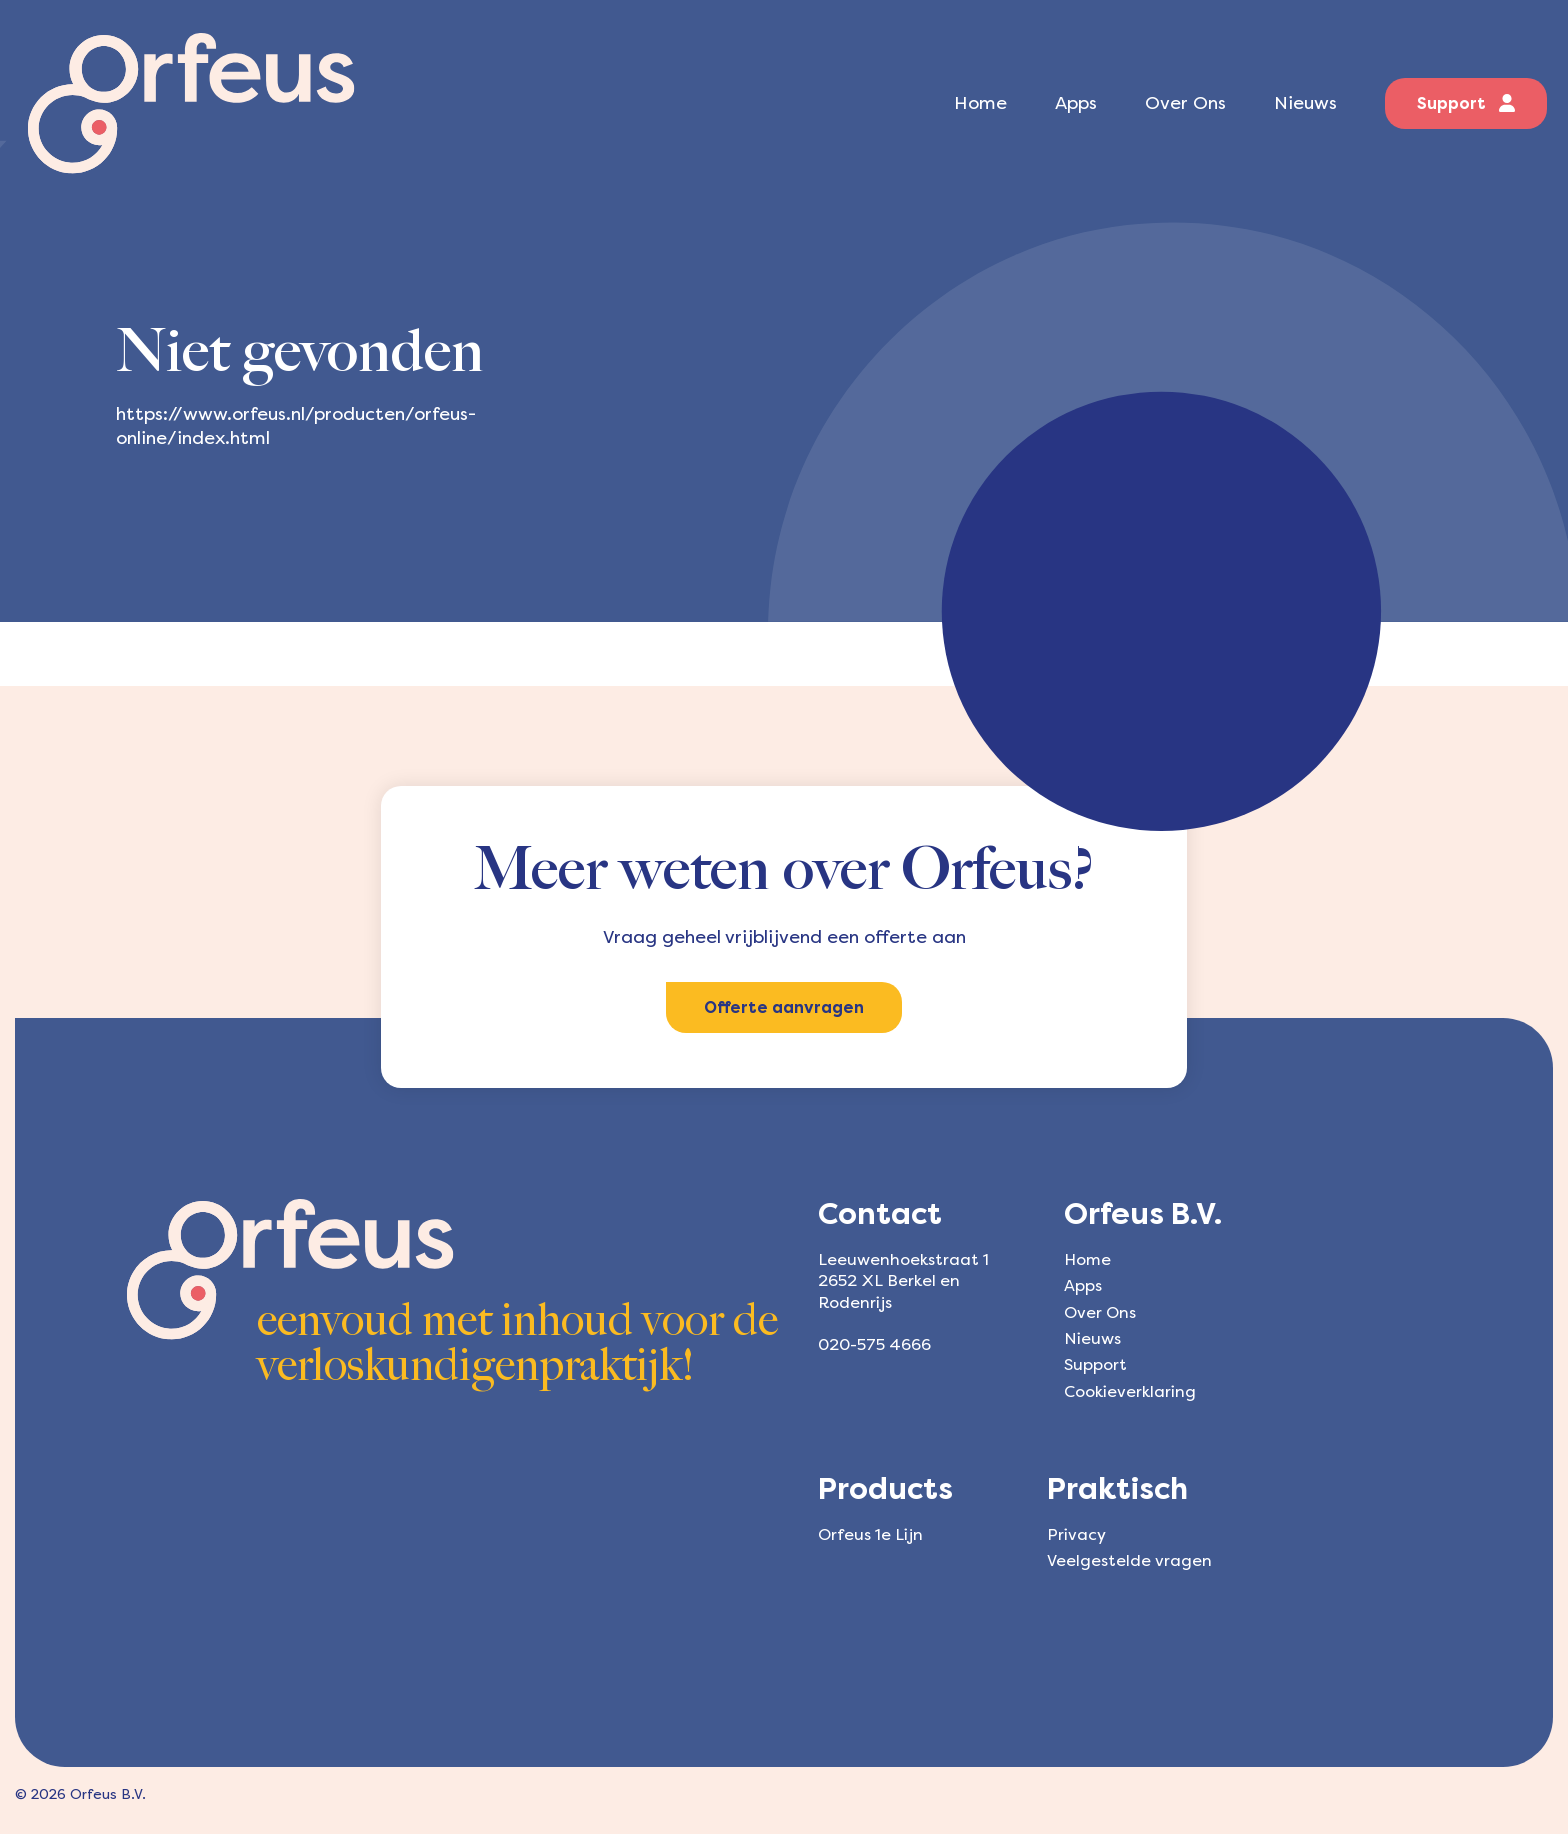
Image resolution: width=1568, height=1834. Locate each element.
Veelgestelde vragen (1129, 1560)
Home (980, 103)
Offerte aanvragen (784, 1007)
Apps (1076, 103)
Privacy (1076, 1534)
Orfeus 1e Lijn (870, 1534)
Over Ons (1185, 103)
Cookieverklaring (1130, 1391)
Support (1466, 103)
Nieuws (1305, 103)
